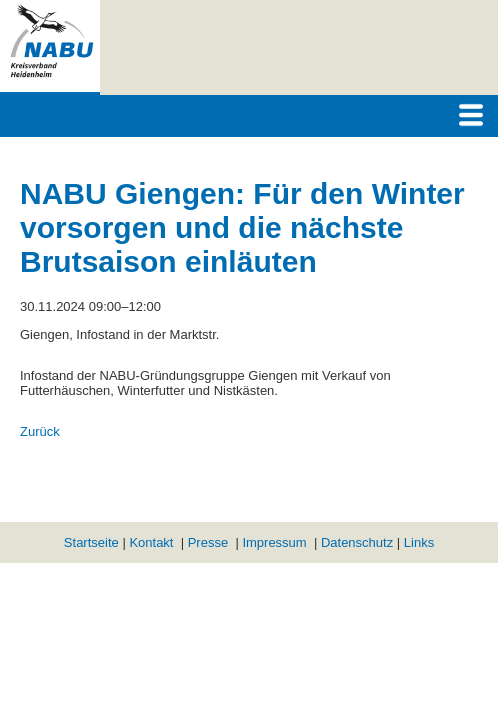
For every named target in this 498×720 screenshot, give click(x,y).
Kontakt (151, 542)
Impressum (274, 542)
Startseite (91, 542)
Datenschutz (357, 542)
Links (419, 542)
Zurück (40, 431)
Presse (208, 542)
